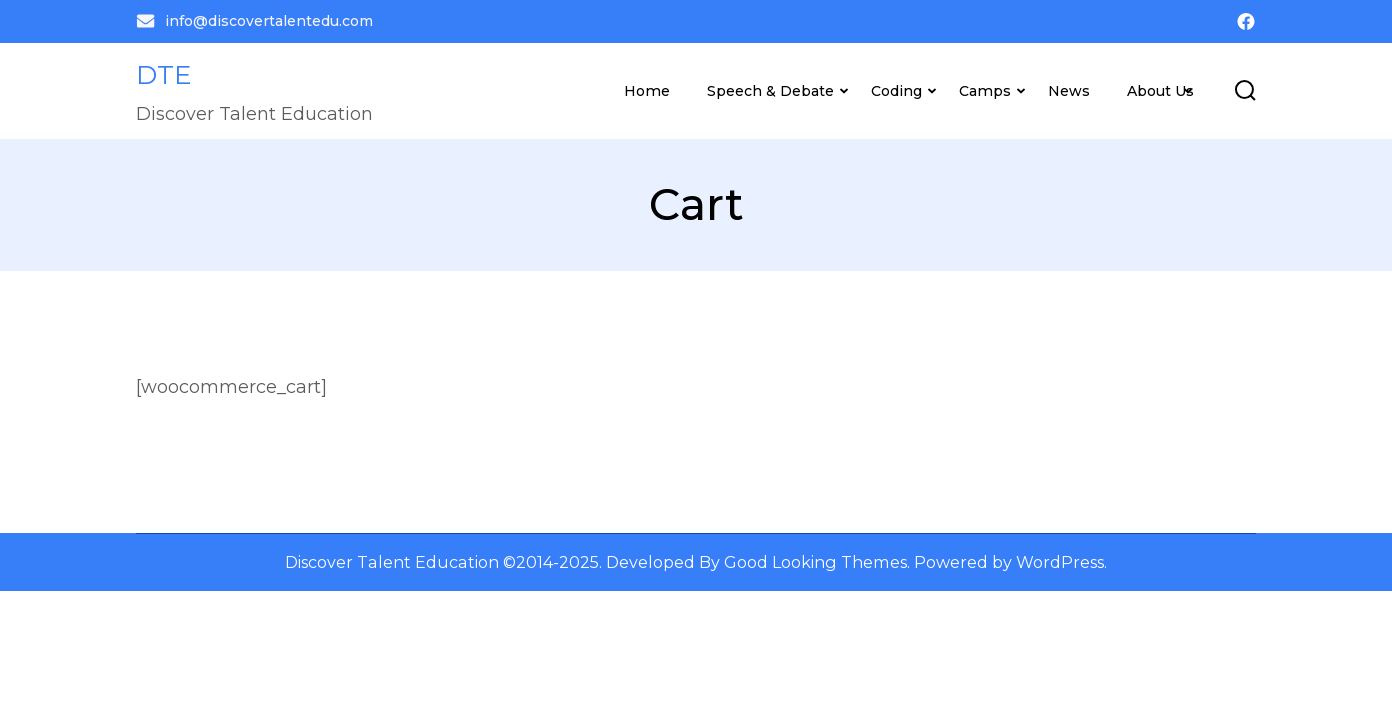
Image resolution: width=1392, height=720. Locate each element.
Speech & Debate (770, 91)
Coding (896, 91)
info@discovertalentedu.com (254, 21)
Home (647, 91)
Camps (985, 91)
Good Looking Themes (815, 562)
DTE (164, 75)
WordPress (1060, 562)
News (1069, 91)
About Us (1160, 91)
